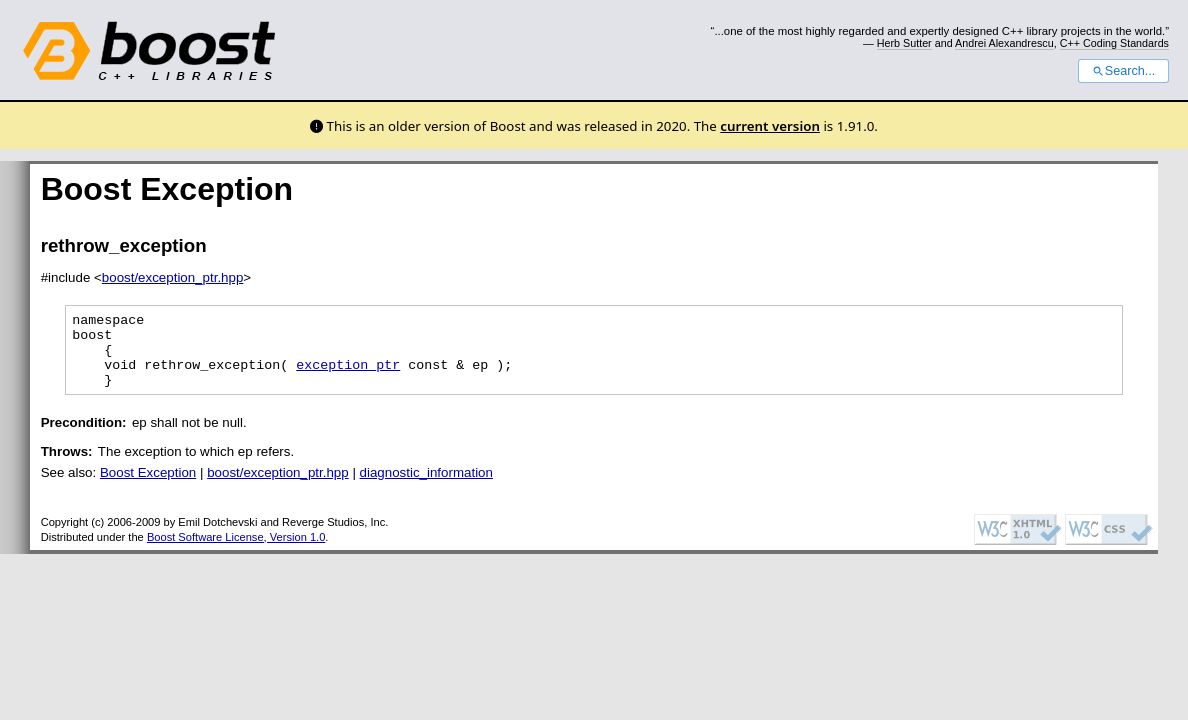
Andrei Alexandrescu (1004, 43)
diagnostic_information (426, 487)
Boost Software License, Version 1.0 (236, 552)
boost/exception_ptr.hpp (173, 277)
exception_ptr (348, 376)
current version (770, 126)
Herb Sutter (904, 43)
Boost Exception (148, 487)
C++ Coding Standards (1114, 43)
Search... (1123, 71)
